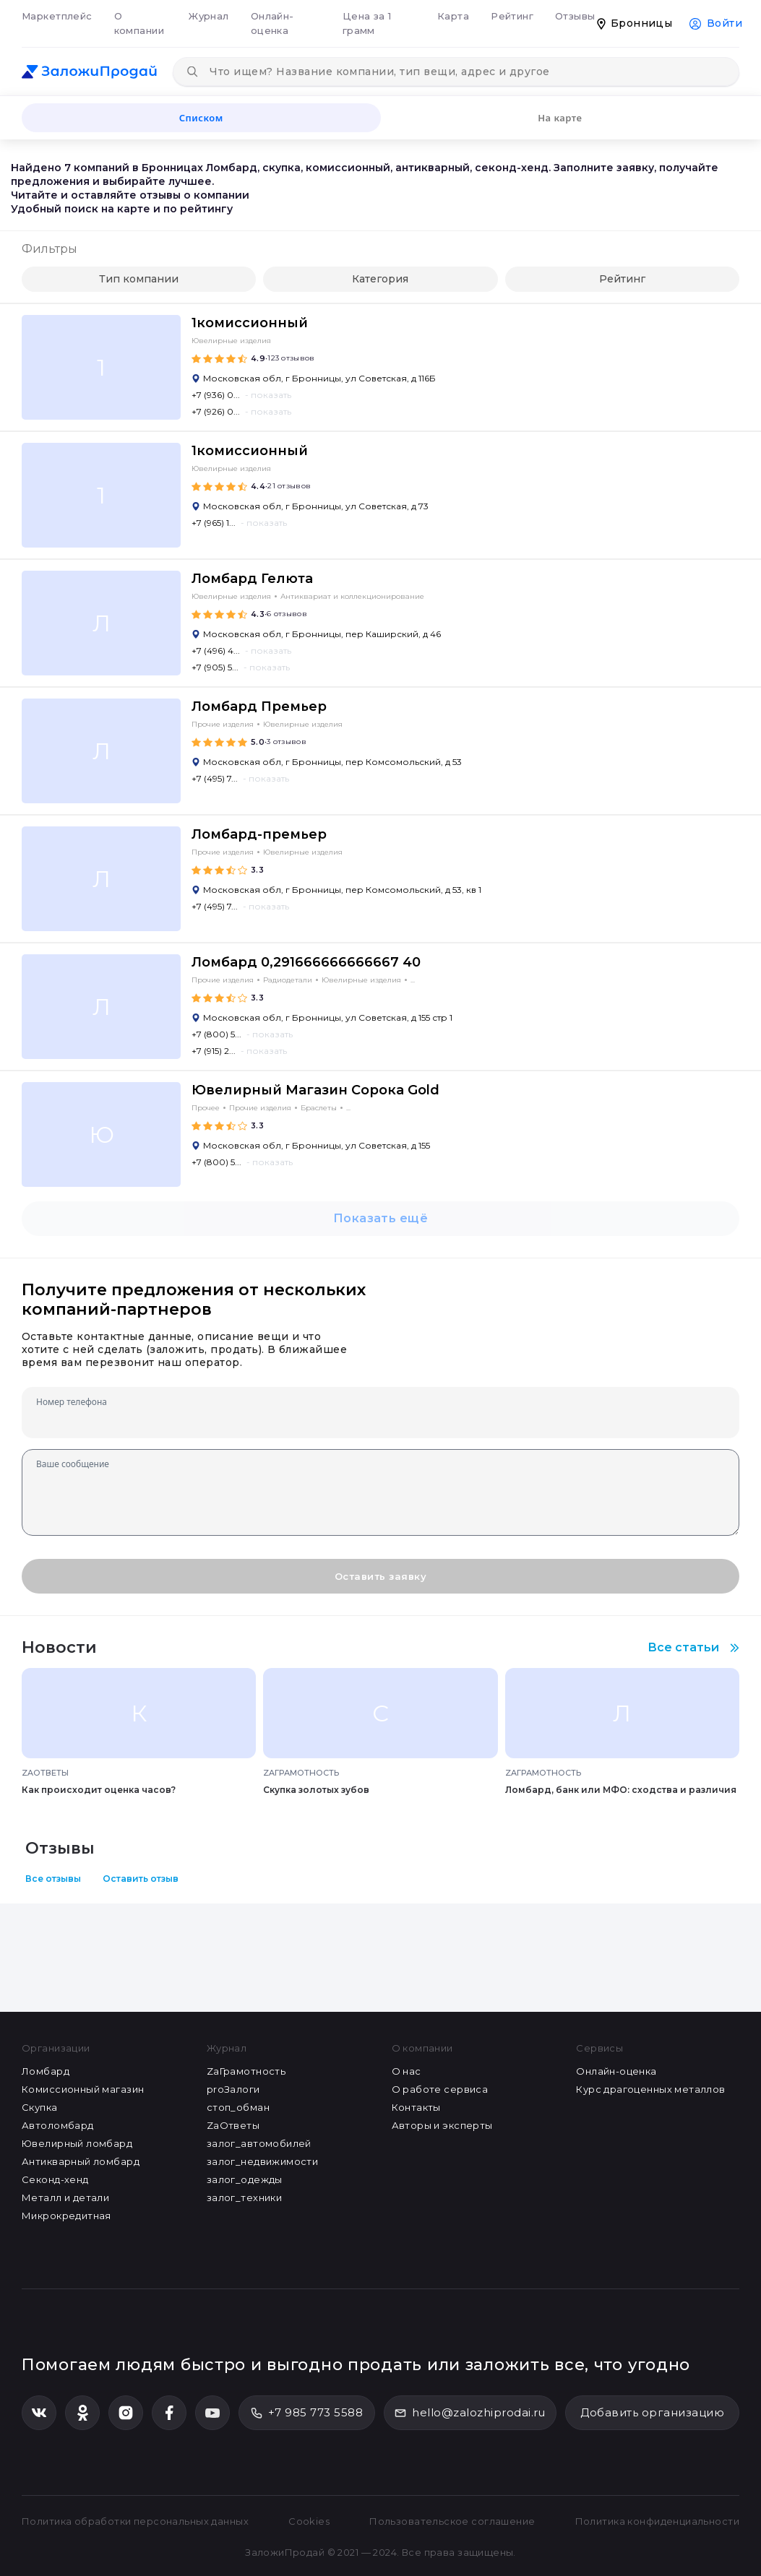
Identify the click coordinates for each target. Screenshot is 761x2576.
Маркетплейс (57, 16)
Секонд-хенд (55, 2179)
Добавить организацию (652, 2412)
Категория (380, 278)
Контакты (416, 2107)
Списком (201, 117)
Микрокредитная (66, 2215)
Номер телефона (71, 1402)
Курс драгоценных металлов (651, 2089)
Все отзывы (53, 1878)
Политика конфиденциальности (657, 2521)
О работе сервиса (440, 2089)
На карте (560, 117)
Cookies (309, 2521)
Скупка (40, 2107)
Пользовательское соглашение (452, 2521)
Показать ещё (381, 1218)
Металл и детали (65, 2197)
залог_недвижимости (263, 2161)
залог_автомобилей (259, 2143)
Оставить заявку (380, 1576)
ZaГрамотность (246, 2071)
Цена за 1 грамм (367, 23)
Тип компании (139, 278)
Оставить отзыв (141, 1878)
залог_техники (244, 2197)
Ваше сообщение (72, 1464)
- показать (268, 394)
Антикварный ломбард (80, 2161)
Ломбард (45, 2071)
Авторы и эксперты (442, 2125)
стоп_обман (238, 2107)
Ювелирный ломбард (77, 2143)
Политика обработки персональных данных (135, 2521)
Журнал (209, 16)
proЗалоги (233, 2089)
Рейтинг (512, 16)
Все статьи (693, 1647)
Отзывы (575, 16)
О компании (139, 23)
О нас (406, 2071)
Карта (453, 16)
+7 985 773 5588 (307, 2412)
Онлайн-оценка (272, 23)
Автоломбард (58, 2125)
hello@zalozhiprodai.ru (470, 2412)
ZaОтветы (233, 2125)
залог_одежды (245, 2179)
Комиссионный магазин (83, 2089)
